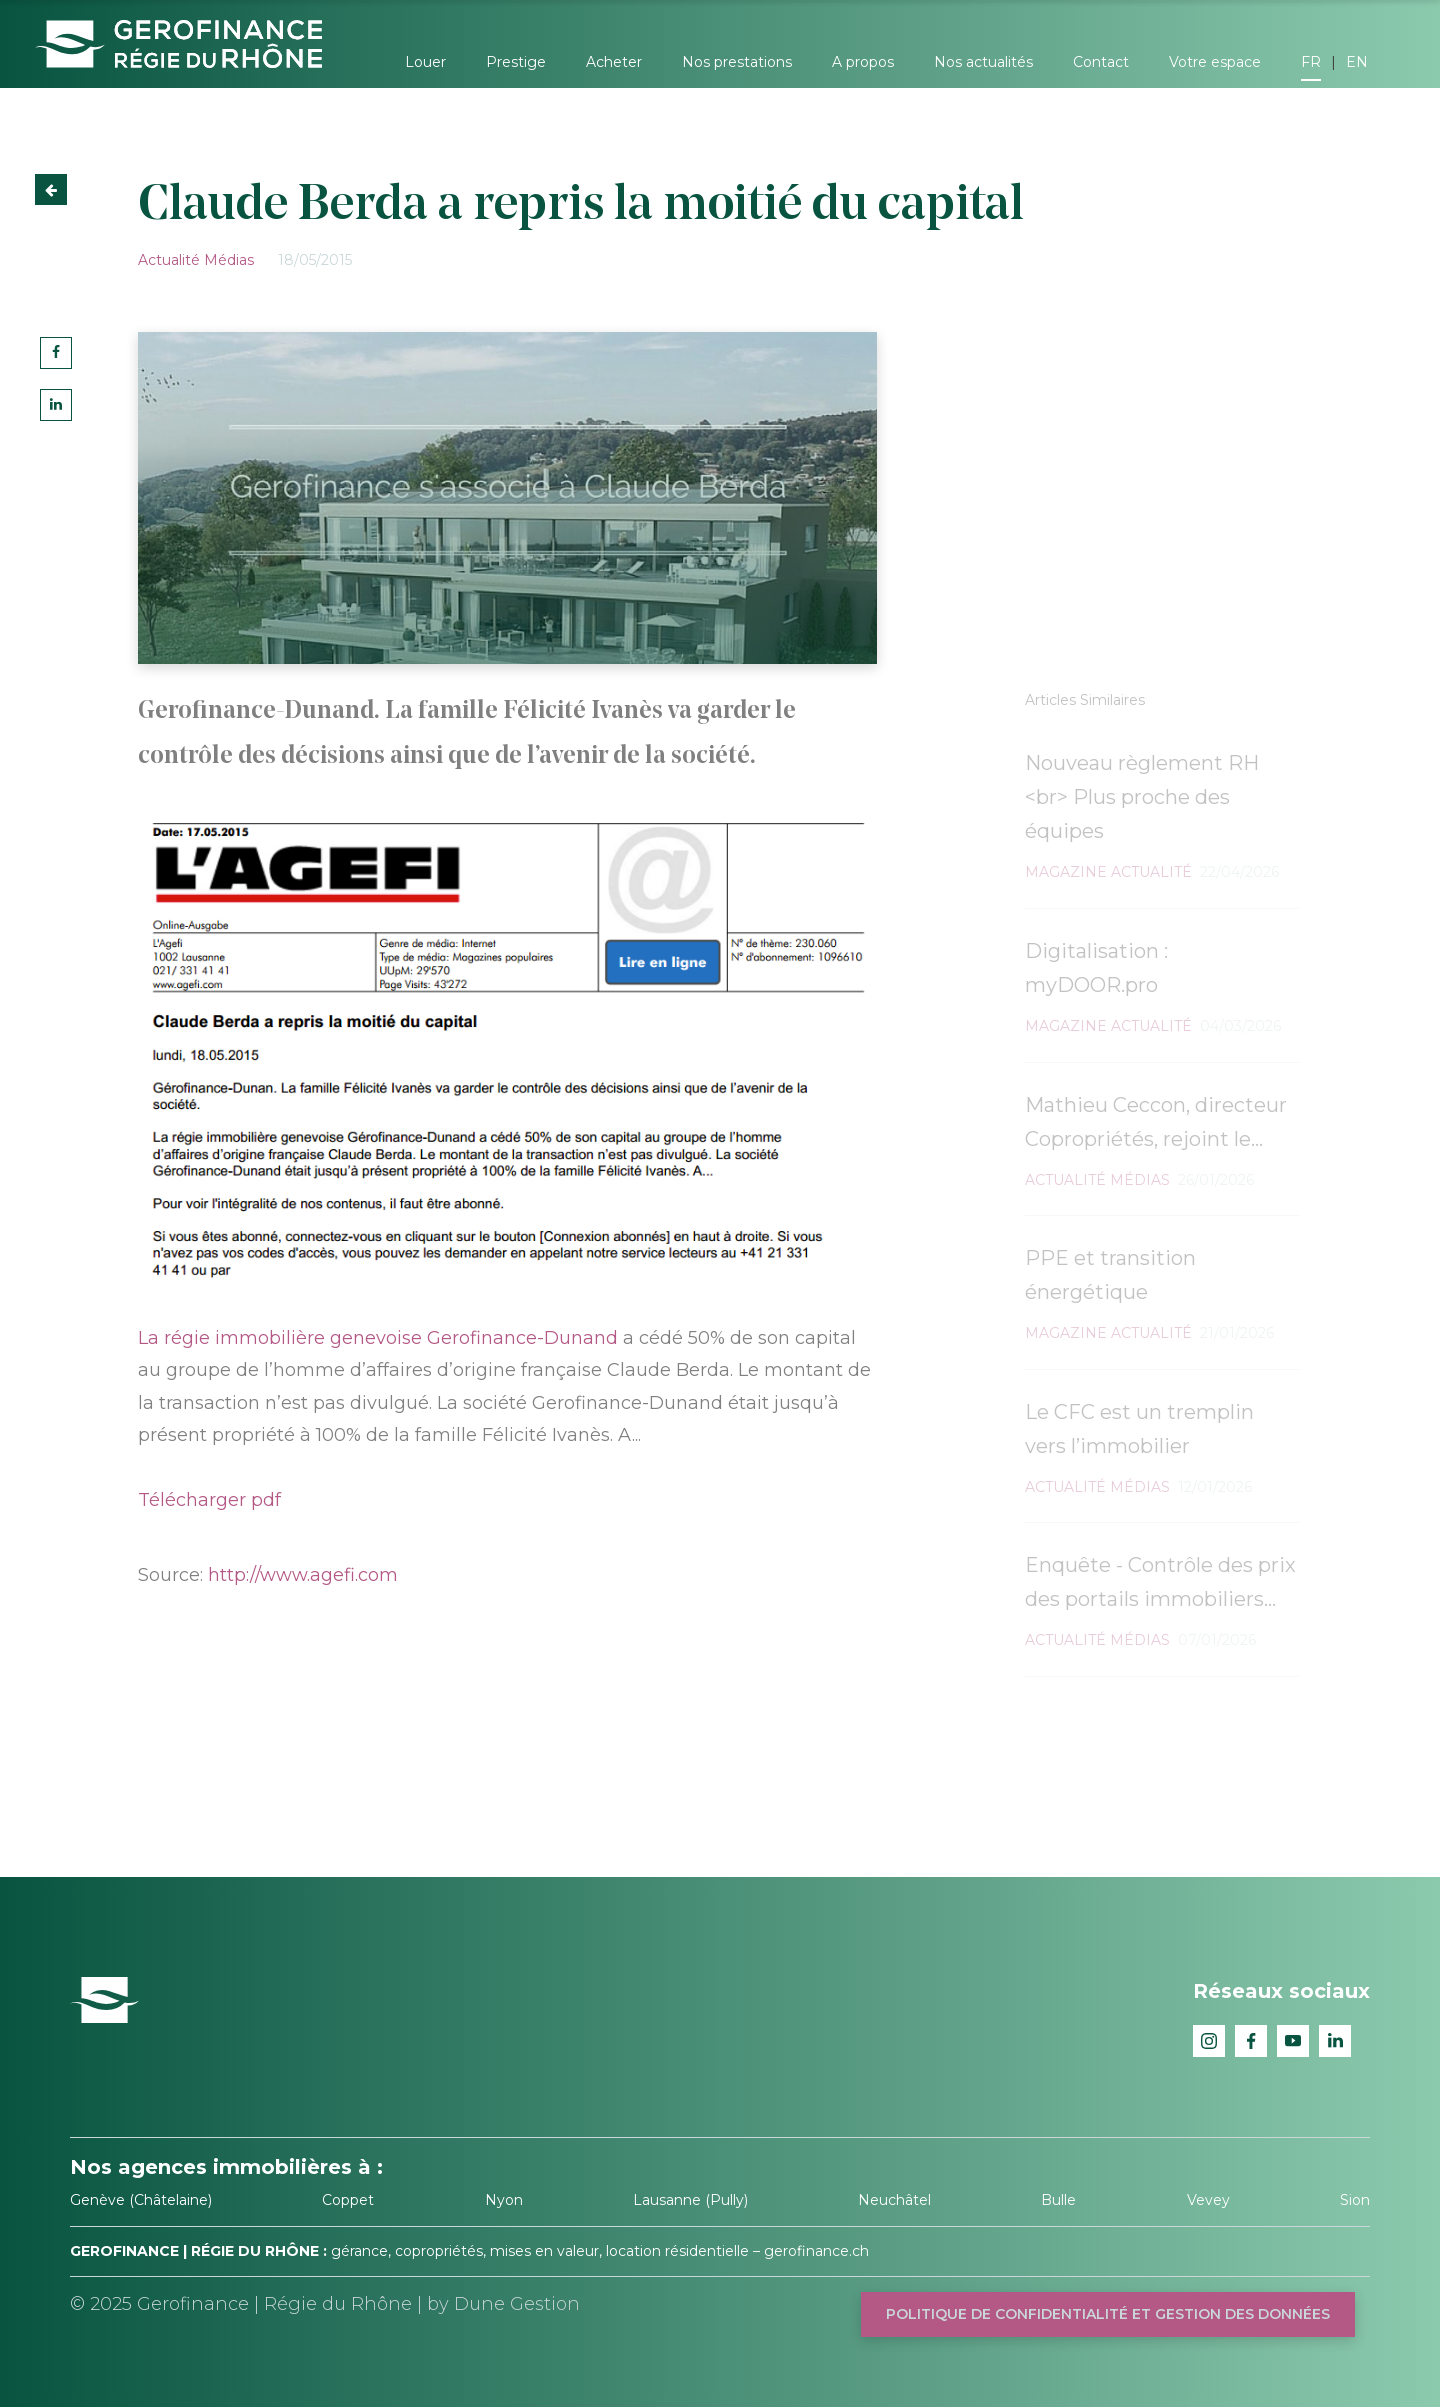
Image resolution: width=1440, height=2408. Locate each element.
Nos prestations (737, 62)
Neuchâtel (894, 2200)
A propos (863, 62)
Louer (425, 62)
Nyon (504, 2200)
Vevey (1208, 2200)
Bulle (1058, 2200)
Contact (1101, 62)
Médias (229, 260)
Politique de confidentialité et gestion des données (1108, 2314)
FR (1311, 62)
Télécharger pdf (209, 1500)
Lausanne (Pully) (690, 2200)
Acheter (614, 62)
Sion (1355, 2200)
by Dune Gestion (503, 2304)
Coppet (348, 2200)
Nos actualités (983, 62)
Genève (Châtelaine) (141, 2200)
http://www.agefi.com (303, 1575)
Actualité (169, 260)
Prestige (516, 62)
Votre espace (1215, 62)
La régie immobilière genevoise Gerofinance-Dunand (378, 1338)
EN (1357, 62)
